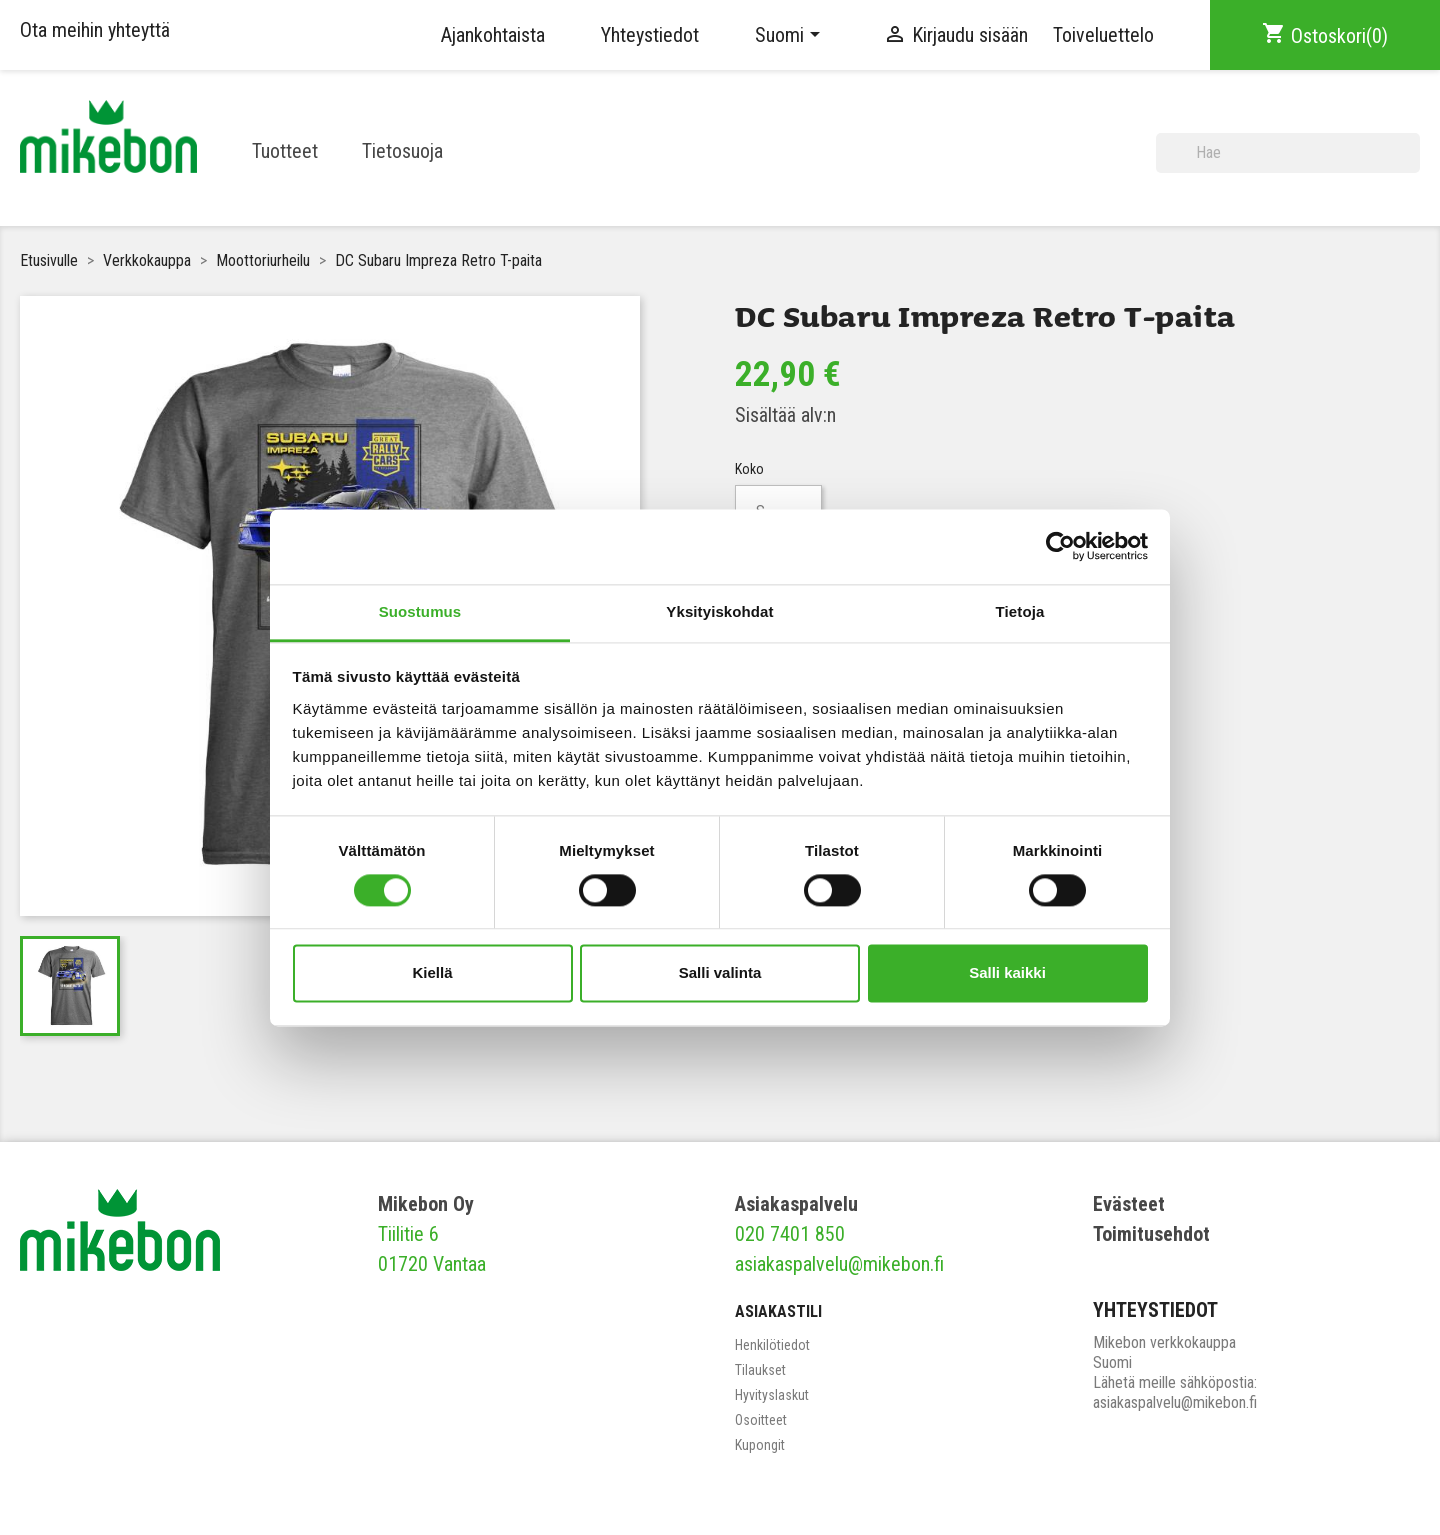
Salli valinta (720, 973)
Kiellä (432, 973)
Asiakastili (778, 1311)
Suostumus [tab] (420, 611)
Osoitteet (761, 1420)
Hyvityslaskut (772, 1395)
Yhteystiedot (650, 35)
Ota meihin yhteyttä (95, 30)
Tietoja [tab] (1020, 611)
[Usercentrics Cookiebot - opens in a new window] (1060, 546)
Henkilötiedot (772, 1345)
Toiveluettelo (1103, 35)
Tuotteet (285, 151)
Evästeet (1129, 1204)
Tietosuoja (402, 151)
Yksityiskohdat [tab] (719, 611)
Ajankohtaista (493, 35)
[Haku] (1288, 153)
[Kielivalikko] (791, 35)
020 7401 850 (790, 1234)
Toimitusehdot (1151, 1234)
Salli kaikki (1007, 973)
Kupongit (760, 1445)
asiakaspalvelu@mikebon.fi (839, 1264)
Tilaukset (760, 1370)
